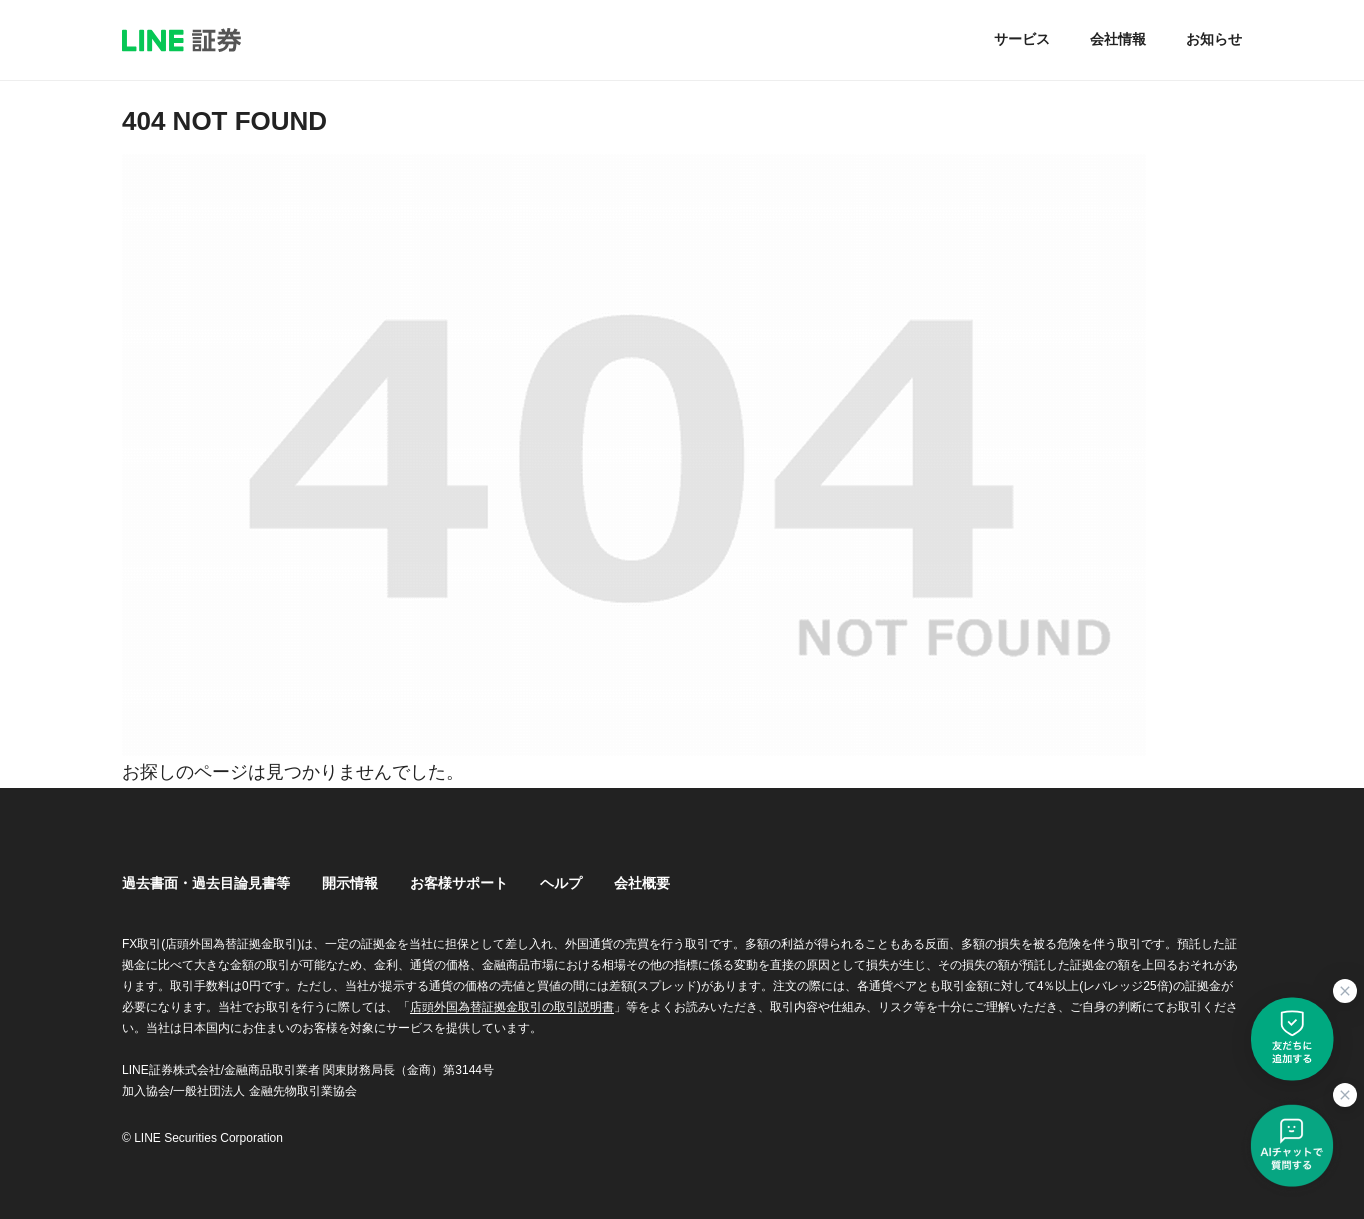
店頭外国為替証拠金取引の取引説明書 (512, 1007)
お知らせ (1214, 39)
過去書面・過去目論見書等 (206, 883)
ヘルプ (561, 883)
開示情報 (350, 883)
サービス (1022, 39)
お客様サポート (459, 883)
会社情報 (1118, 39)
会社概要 (642, 883)
